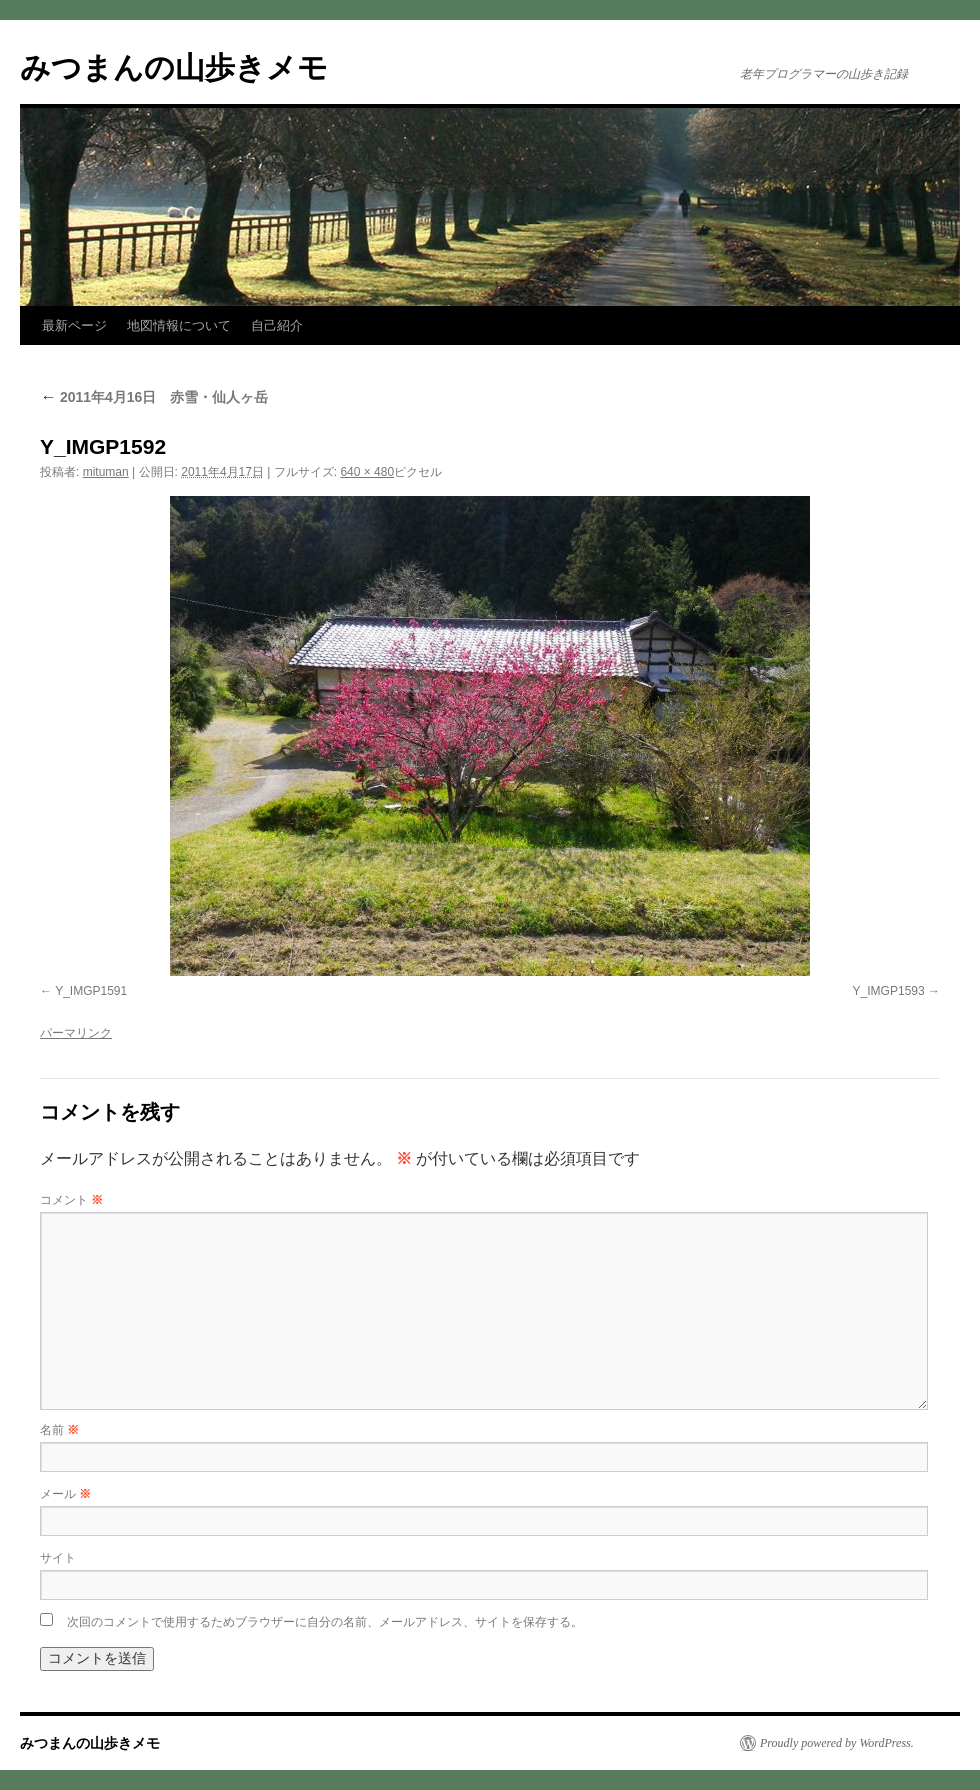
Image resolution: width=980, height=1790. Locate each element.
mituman (106, 472)
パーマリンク (76, 1033)
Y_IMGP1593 (889, 991)
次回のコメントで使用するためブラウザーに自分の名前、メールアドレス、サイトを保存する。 (325, 1622)
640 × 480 (367, 472)
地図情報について (179, 325)
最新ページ (74, 325)
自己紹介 (277, 325)
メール (65, 1494)
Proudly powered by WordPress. (837, 1743)
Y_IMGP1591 (91, 991)
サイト (58, 1558)
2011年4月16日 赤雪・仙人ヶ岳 (154, 397)
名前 (59, 1430)
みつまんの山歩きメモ (174, 67)
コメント (71, 1200)
